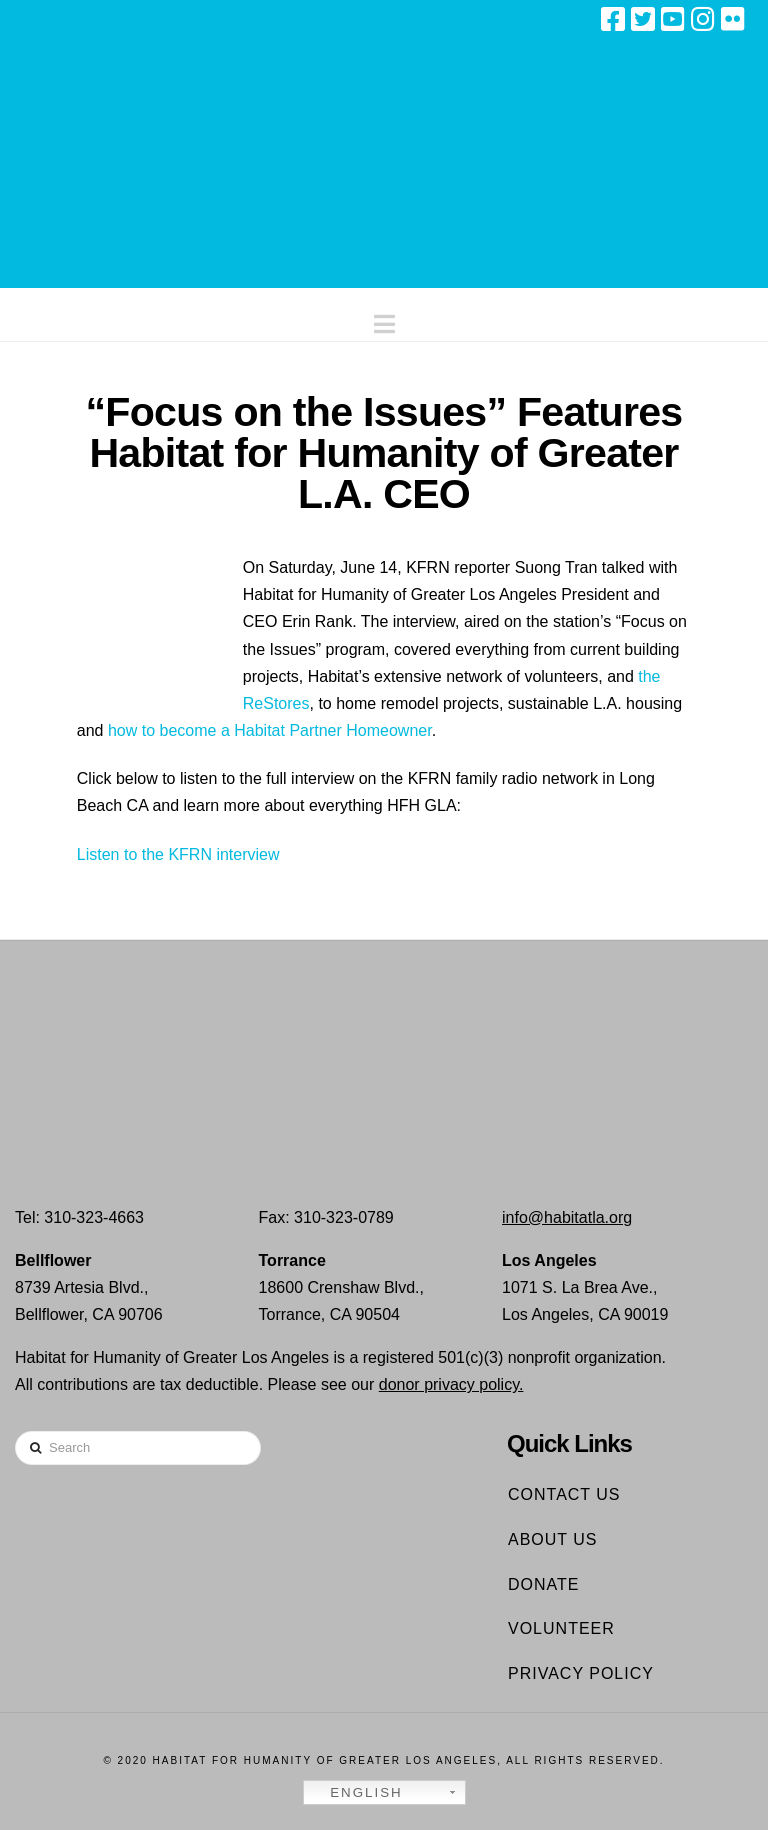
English (356, 1793)
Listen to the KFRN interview (178, 854)
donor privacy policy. (451, 1384)
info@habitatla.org (567, 1217)
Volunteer (561, 1628)
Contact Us (564, 1494)
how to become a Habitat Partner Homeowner (270, 730)
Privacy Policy (581, 1673)
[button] (384, 319)
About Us (553, 1539)
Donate (543, 1584)
